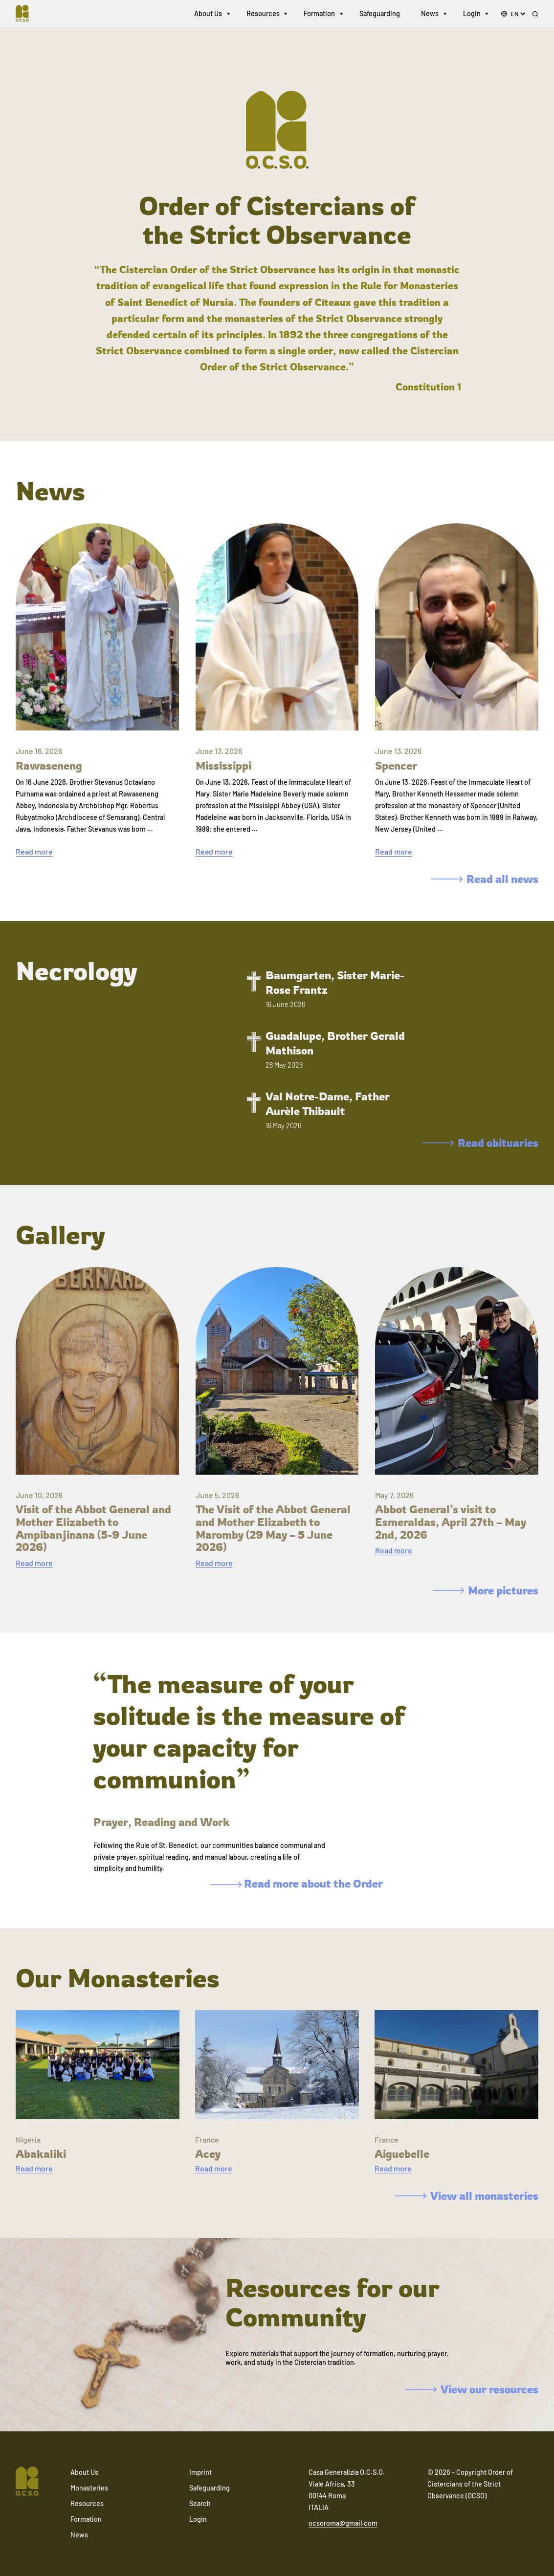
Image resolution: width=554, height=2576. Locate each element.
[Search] (535, 15)
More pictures (485, 1590)
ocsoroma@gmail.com (343, 2523)
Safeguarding (379, 14)
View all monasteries (466, 2195)
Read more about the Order (296, 1883)
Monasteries (89, 2488)
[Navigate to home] (27, 14)
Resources (263, 14)
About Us (208, 14)
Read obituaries (480, 1142)
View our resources (471, 2389)
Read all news (484, 878)
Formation (319, 14)
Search (200, 2503)
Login (472, 14)
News (430, 14)
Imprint (200, 2472)
